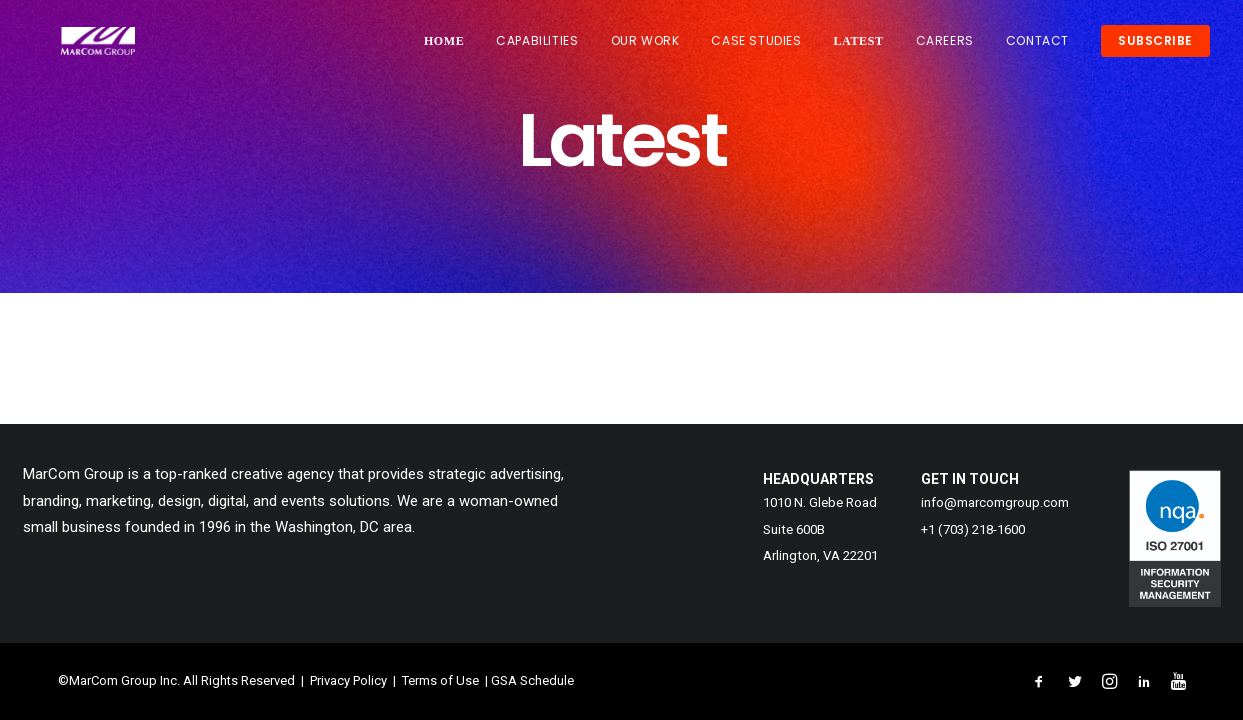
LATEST (859, 47)
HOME (444, 47)
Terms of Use (440, 680)
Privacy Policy (347, 680)
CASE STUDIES (756, 46)
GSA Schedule (532, 680)
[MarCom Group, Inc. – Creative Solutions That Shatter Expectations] (85, 47)
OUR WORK (645, 46)
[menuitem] (451, 47)
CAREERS (945, 46)
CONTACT (1037, 46)
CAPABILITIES (537, 46)
